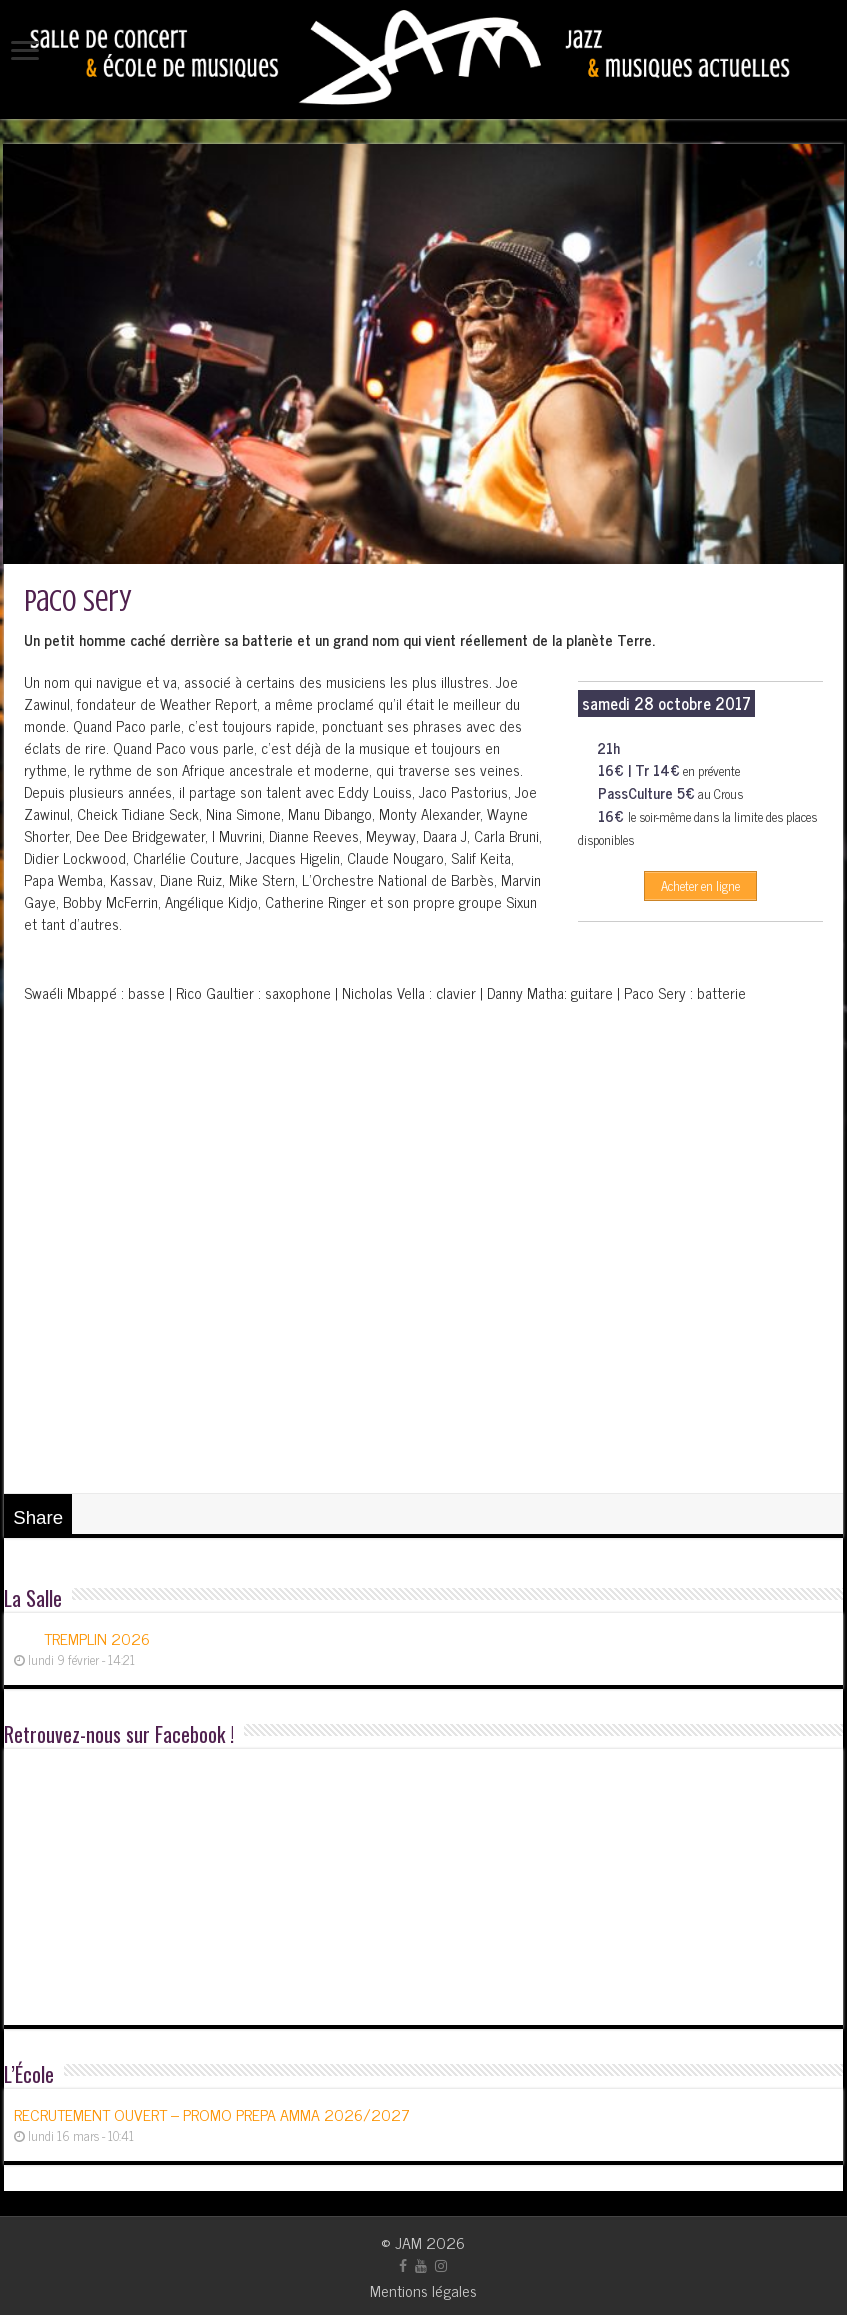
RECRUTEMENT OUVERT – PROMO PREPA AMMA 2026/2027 (212, 2114)
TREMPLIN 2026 (97, 1638)
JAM (408, 2242)
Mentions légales (423, 2290)
